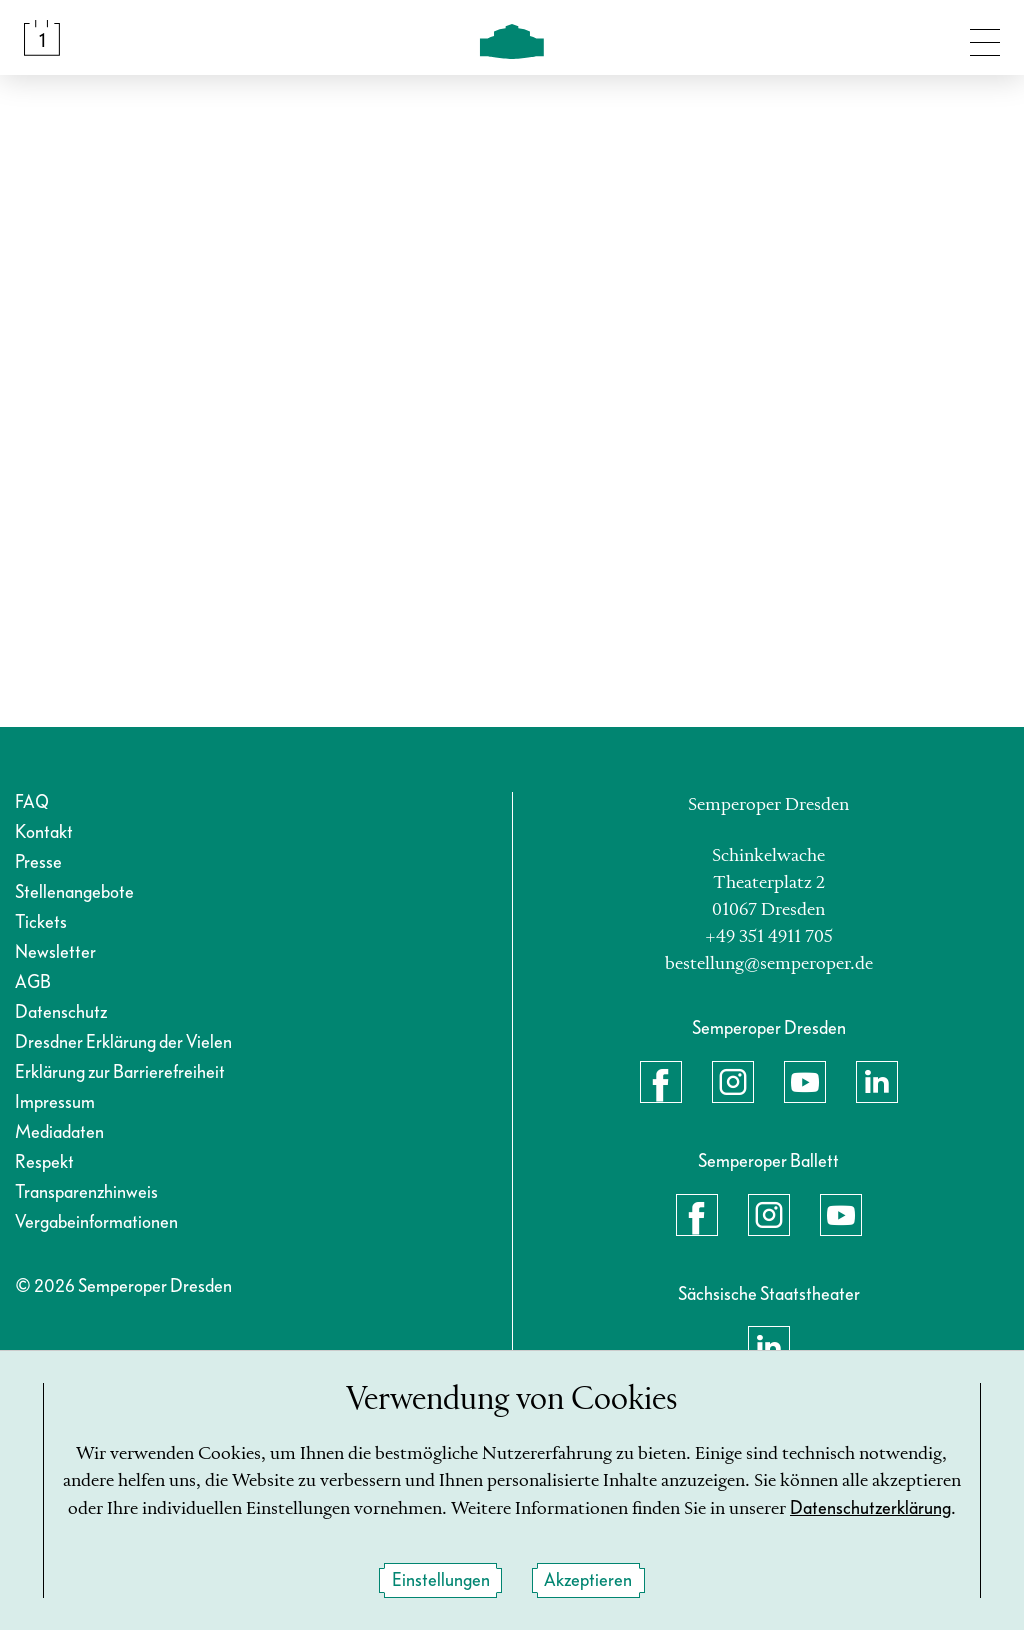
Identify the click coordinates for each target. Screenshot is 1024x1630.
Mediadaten (59, 1132)
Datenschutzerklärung (870, 1508)
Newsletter (55, 952)
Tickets (41, 922)
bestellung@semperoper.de (769, 964)
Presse (38, 862)
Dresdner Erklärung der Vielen (123, 1042)
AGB (33, 982)
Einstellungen (441, 1580)
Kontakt (44, 832)
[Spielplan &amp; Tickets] (42, 38)
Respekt (44, 1162)
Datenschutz (61, 1012)
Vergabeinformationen (96, 1222)
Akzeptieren (588, 1580)
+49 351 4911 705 (769, 937)
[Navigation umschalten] (985, 38)
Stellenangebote (74, 892)
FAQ (32, 802)
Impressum (55, 1102)
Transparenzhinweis (86, 1192)
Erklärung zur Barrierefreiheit (120, 1072)
